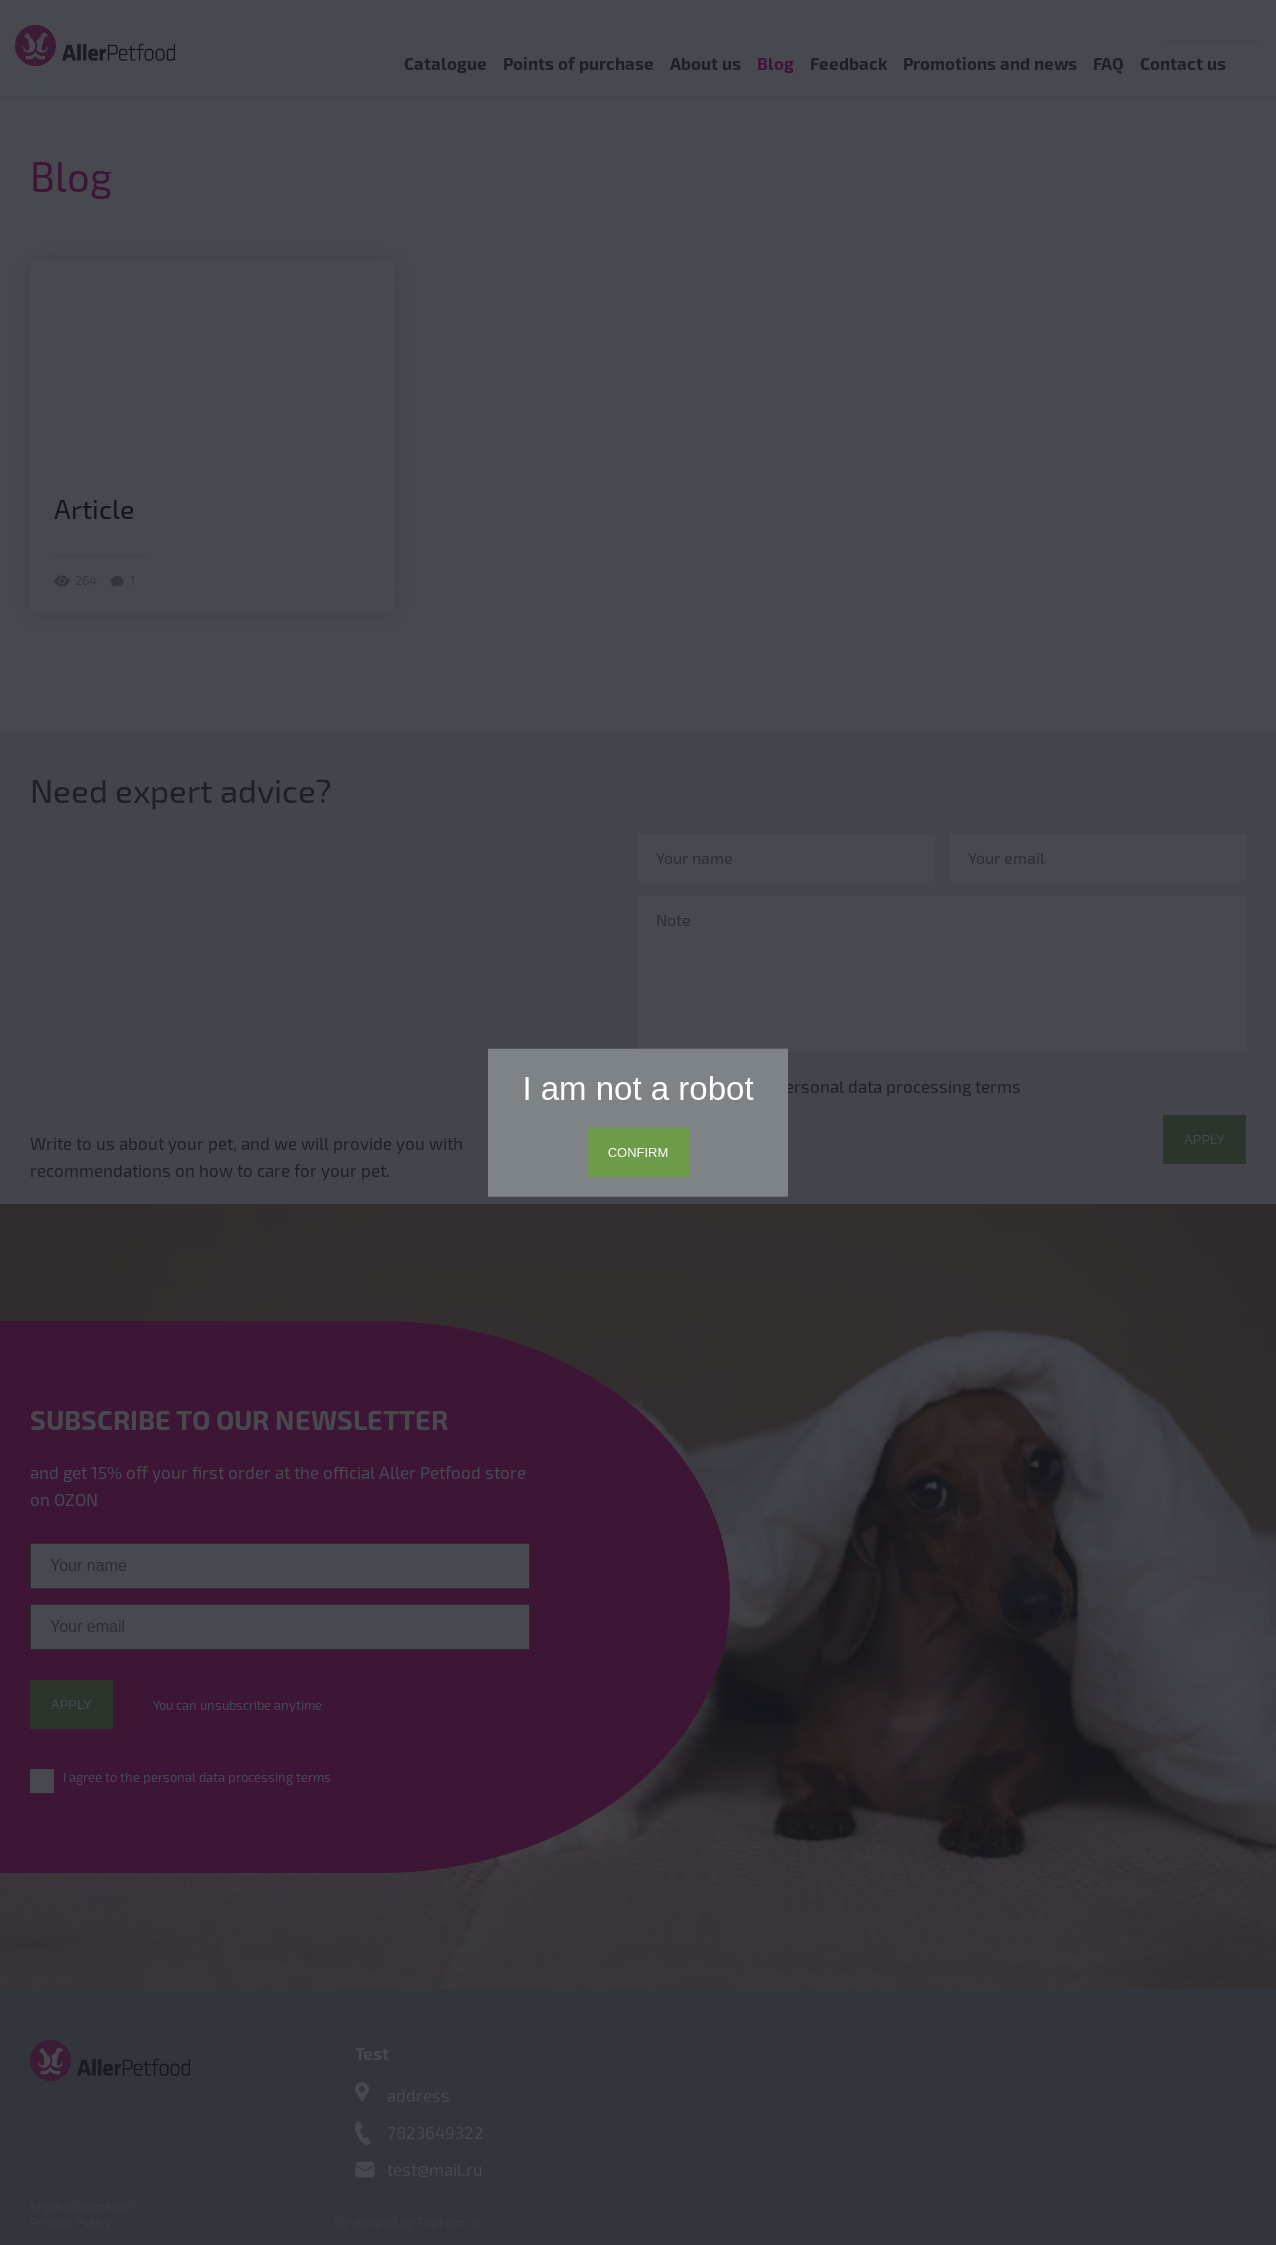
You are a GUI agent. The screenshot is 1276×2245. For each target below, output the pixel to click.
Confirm (638, 1152)
